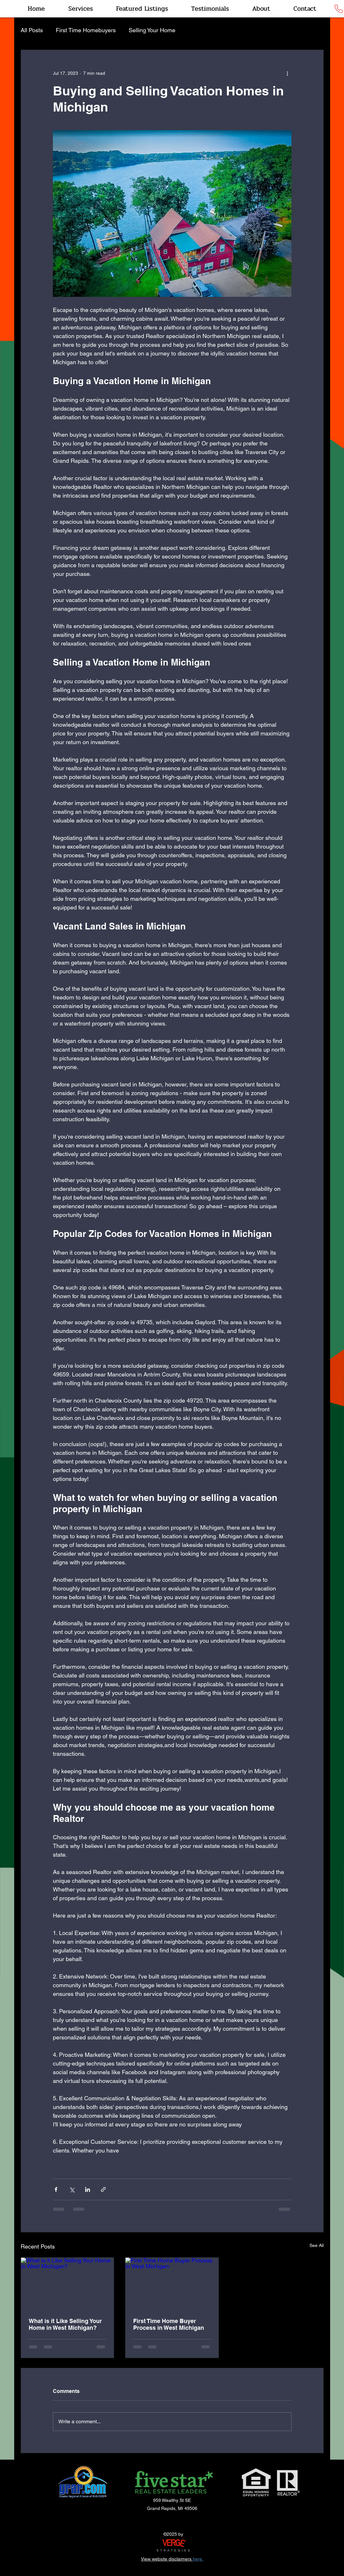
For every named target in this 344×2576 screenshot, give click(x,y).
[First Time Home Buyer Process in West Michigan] (172, 2284)
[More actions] (287, 73)
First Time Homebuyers (86, 30)
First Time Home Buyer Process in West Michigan (168, 2324)
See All (317, 2245)
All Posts (32, 30)
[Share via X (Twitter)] (72, 2189)
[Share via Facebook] (56, 2189)
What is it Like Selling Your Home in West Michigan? (65, 2324)
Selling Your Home (152, 30)
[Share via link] (103, 2189)
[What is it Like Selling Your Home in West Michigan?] (67, 2284)
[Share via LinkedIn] (87, 2189)
